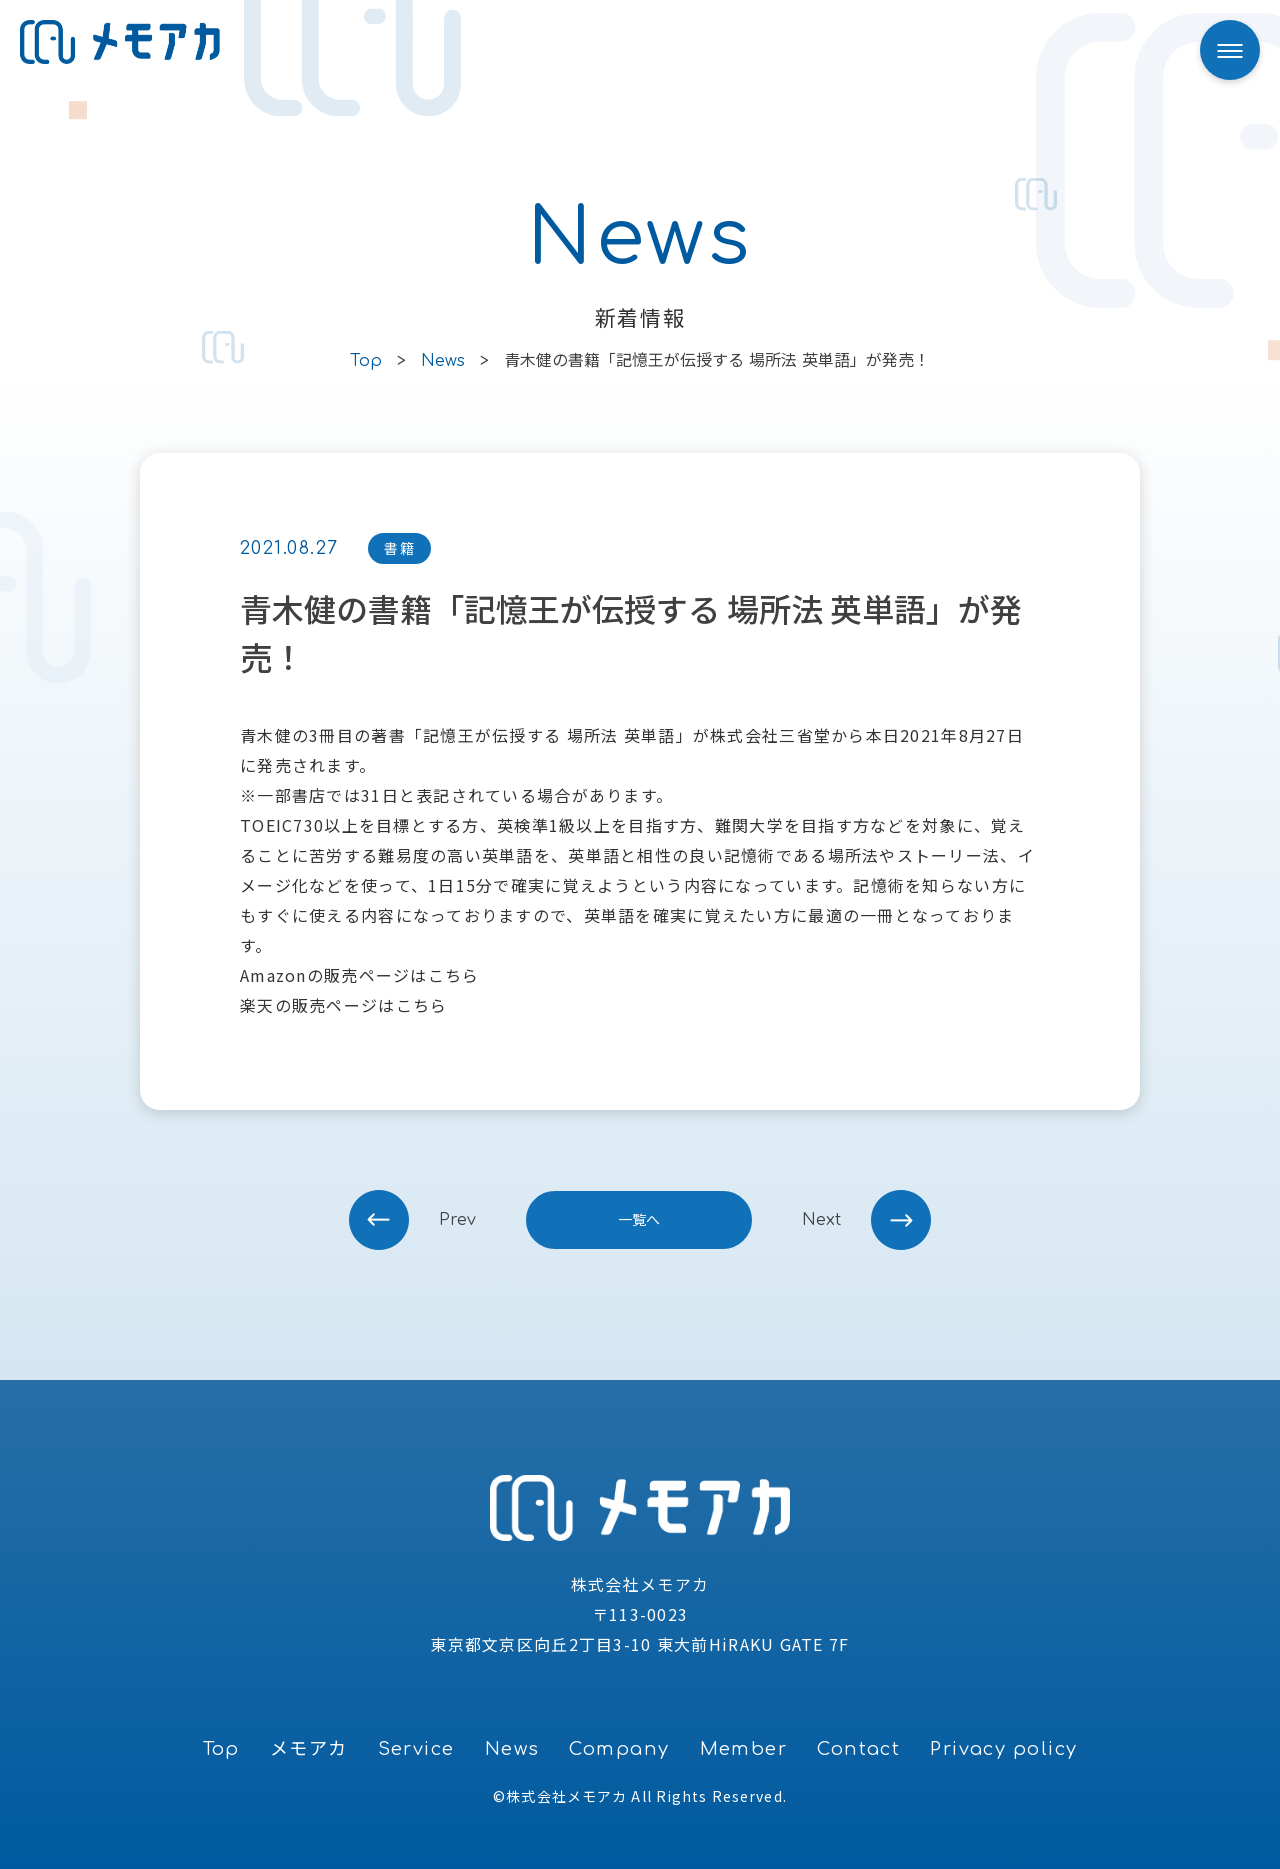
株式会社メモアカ (566, 1796)
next (821, 1220)
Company (619, 1749)
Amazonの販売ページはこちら (359, 975)
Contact (858, 1749)
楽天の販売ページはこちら (343, 1005)
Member (744, 1749)
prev (457, 1220)
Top (221, 1749)
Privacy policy (1003, 1749)
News (512, 1749)
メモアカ (309, 1749)
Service (416, 1749)
